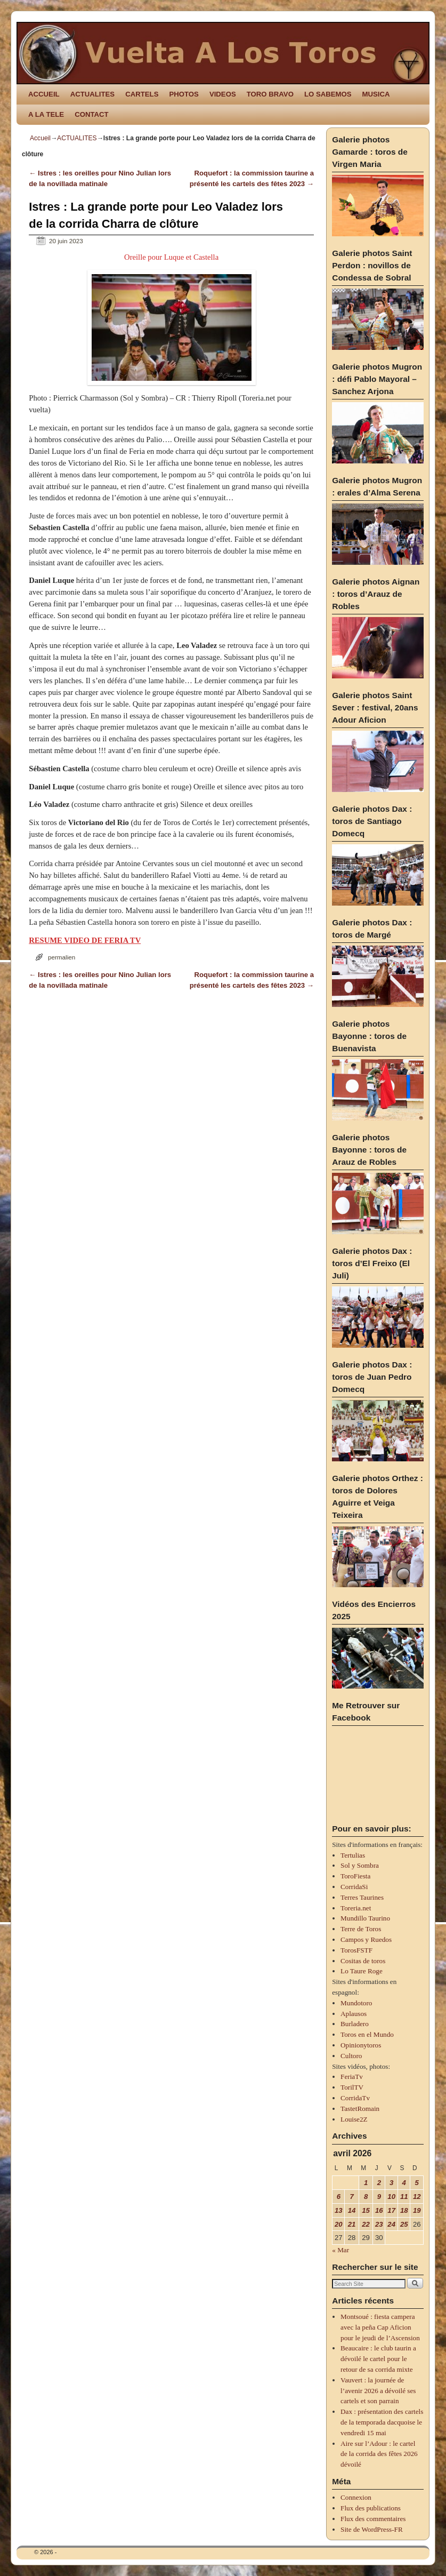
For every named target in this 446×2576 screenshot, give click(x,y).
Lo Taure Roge (361, 1971)
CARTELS (141, 94)
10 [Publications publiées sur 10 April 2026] (391, 2197)
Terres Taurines (362, 1897)
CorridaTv (355, 2098)
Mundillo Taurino (365, 1918)
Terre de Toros (360, 1929)
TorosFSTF (356, 1950)
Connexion (355, 2497)
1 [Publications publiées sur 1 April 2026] (366, 2183)
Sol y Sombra (359, 1865)
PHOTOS (183, 94)
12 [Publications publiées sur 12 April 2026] (417, 2197)
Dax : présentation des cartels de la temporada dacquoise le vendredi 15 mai (381, 2422)
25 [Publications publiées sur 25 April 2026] (404, 2224)
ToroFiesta (355, 1876)
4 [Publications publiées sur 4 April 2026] (404, 2183)
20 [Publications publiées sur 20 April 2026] (339, 2224)
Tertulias (352, 1855)
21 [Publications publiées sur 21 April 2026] (352, 2224)
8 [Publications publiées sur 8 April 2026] (366, 2197)
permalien (61, 957)
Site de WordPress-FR (371, 2529)
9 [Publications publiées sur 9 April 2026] (379, 2197)
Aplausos (353, 2014)
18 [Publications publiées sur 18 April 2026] (404, 2210)
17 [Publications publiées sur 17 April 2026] (391, 2210)
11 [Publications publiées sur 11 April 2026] (404, 2197)
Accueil (40, 138)
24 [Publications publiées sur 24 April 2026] (391, 2224)
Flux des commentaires (373, 2519)
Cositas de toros (362, 1961)
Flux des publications (370, 2508)
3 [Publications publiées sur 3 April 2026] (391, 2183)
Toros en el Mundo (367, 2034)
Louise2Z (354, 2119)
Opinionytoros (360, 2045)
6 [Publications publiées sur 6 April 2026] (338, 2197)
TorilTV (351, 2087)
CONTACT (91, 114)
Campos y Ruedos (366, 1939)
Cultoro (351, 2056)
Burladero (354, 2024)
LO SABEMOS (328, 94)
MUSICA (376, 94)
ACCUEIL (44, 94)
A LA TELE (46, 114)
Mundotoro (356, 2003)
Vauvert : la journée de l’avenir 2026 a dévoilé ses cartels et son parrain (378, 2390)
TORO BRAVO (270, 94)
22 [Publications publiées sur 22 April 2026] (366, 2224)
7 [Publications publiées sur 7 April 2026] (351, 2197)
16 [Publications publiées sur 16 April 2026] (379, 2210)
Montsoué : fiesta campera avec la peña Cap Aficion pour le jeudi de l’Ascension (380, 2327)
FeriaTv (351, 2077)
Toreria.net (355, 1908)
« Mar (340, 2250)
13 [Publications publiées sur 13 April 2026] (339, 2210)
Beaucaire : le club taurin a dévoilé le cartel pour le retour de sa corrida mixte (378, 2358)
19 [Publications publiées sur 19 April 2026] (417, 2210)
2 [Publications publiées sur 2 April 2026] (379, 2183)
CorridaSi (354, 1887)
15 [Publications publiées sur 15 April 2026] (366, 2210)
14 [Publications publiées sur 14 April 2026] (352, 2210)
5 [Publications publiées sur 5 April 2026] (417, 2183)
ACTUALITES (92, 94)
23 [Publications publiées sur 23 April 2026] (379, 2224)
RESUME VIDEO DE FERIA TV (85, 940)
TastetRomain (359, 2109)
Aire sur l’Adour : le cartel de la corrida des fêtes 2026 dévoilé (379, 2454)
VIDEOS (222, 94)
